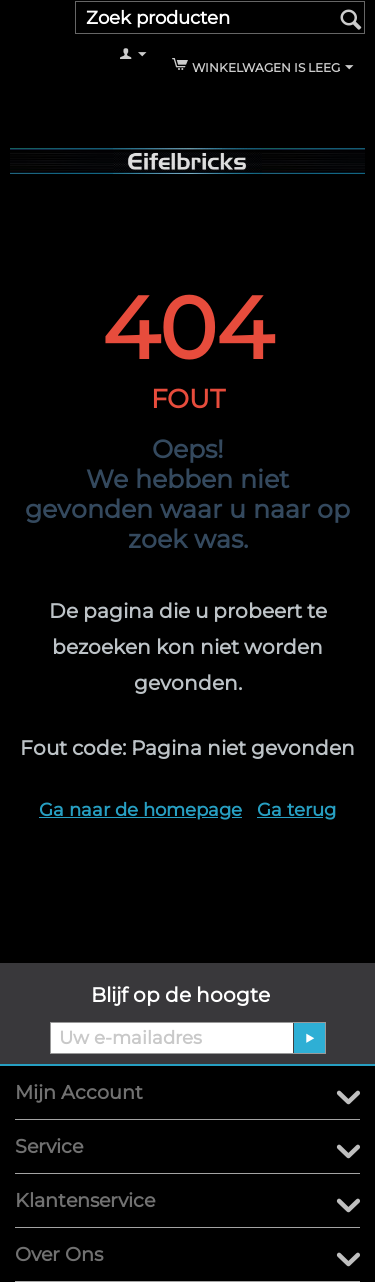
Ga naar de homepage (140, 810)
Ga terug (296, 810)
